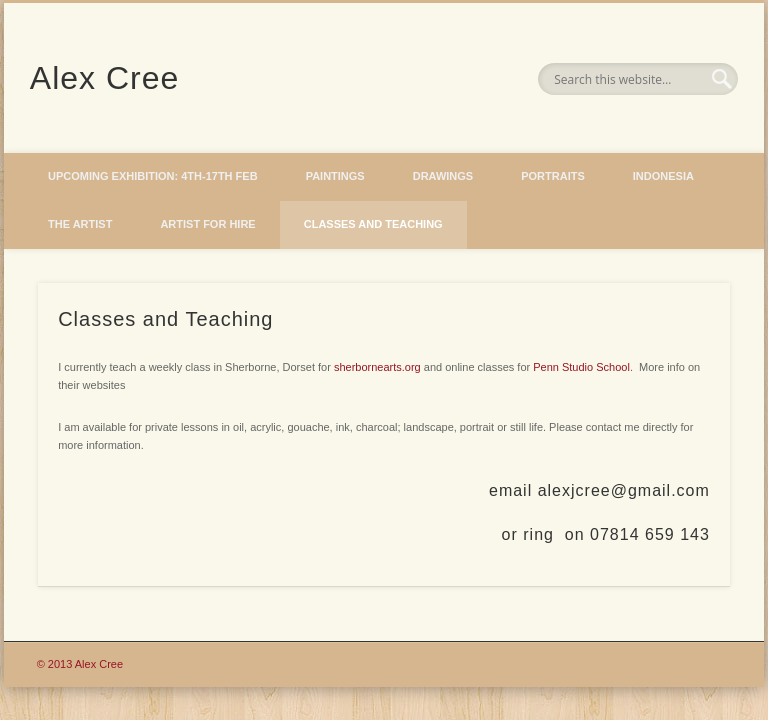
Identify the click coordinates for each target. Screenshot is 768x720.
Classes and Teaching (373, 224)
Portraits (553, 176)
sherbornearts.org (377, 367)
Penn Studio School (581, 367)
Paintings (335, 176)
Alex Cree (105, 78)
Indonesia (663, 176)
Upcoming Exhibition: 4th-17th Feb (153, 176)
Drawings (443, 176)
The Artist (80, 224)
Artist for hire (207, 224)
